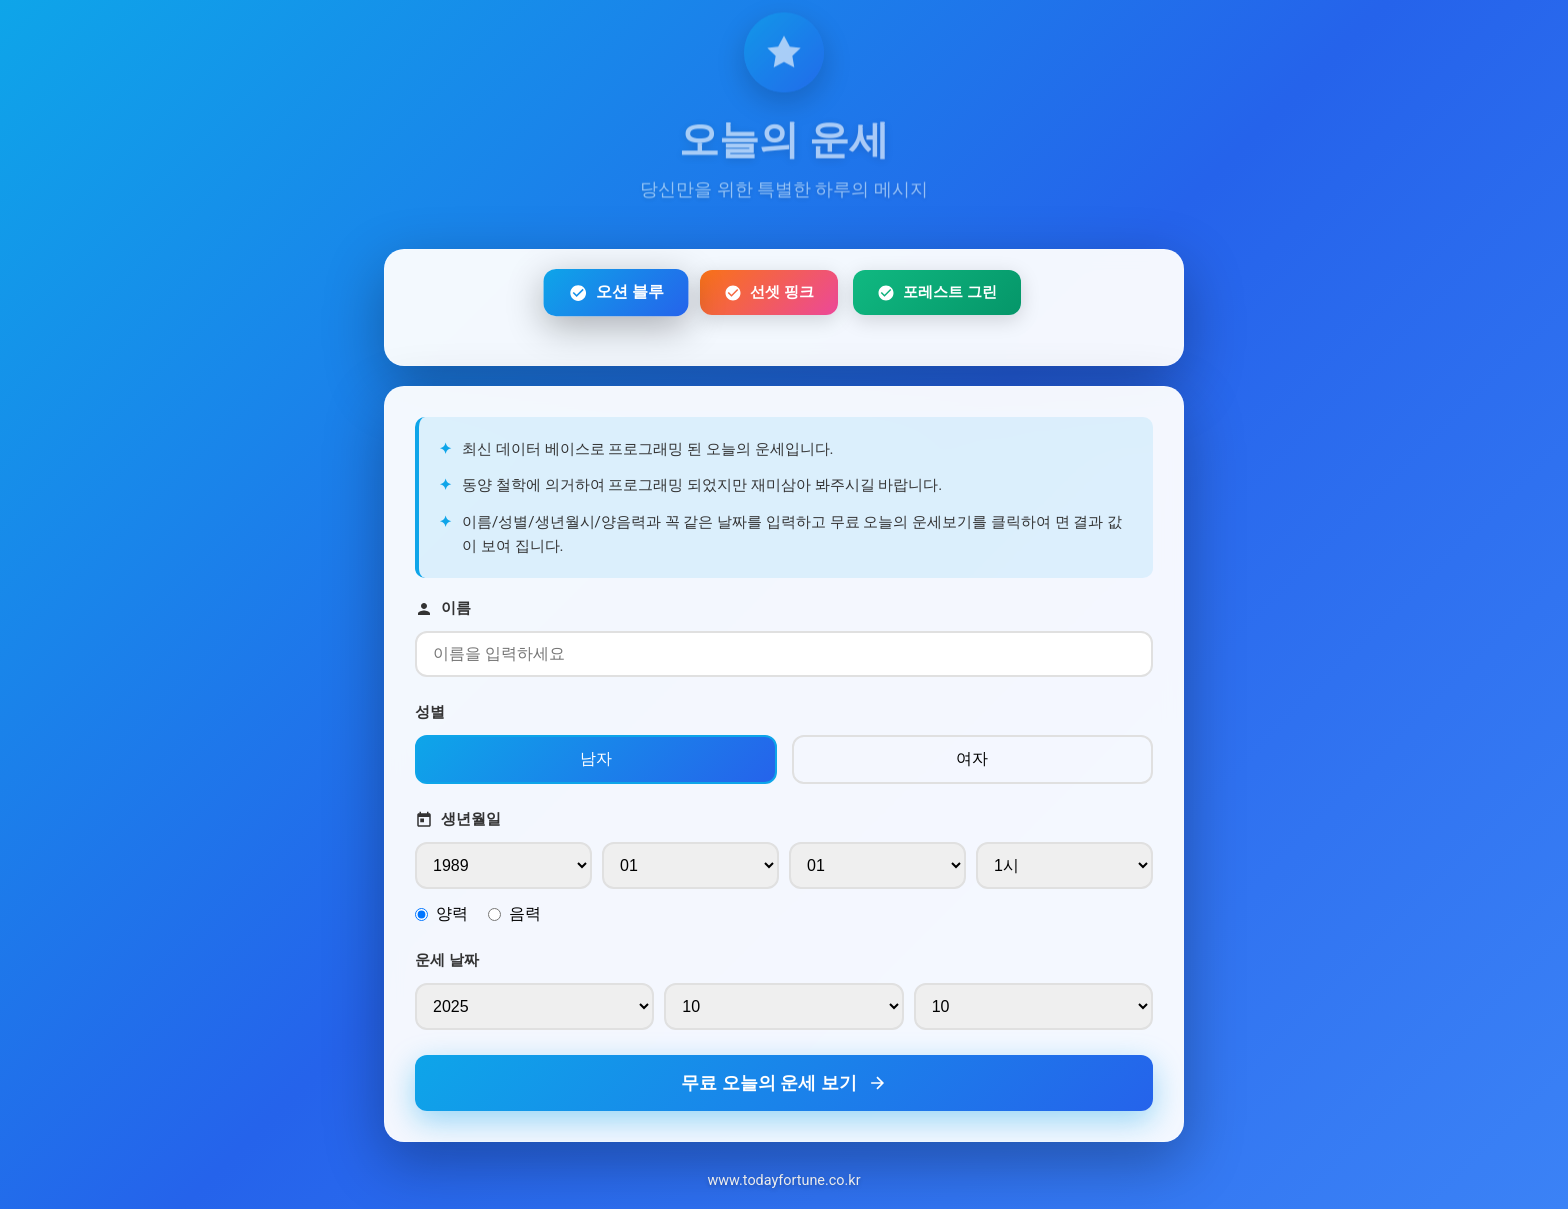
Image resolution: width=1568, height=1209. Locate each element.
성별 (430, 716)
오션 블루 (615, 296)
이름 (443, 612)
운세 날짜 (447, 964)
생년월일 (458, 823)
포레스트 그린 (937, 296)
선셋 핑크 (769, 296)
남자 (596, 762)
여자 (972, 762)
